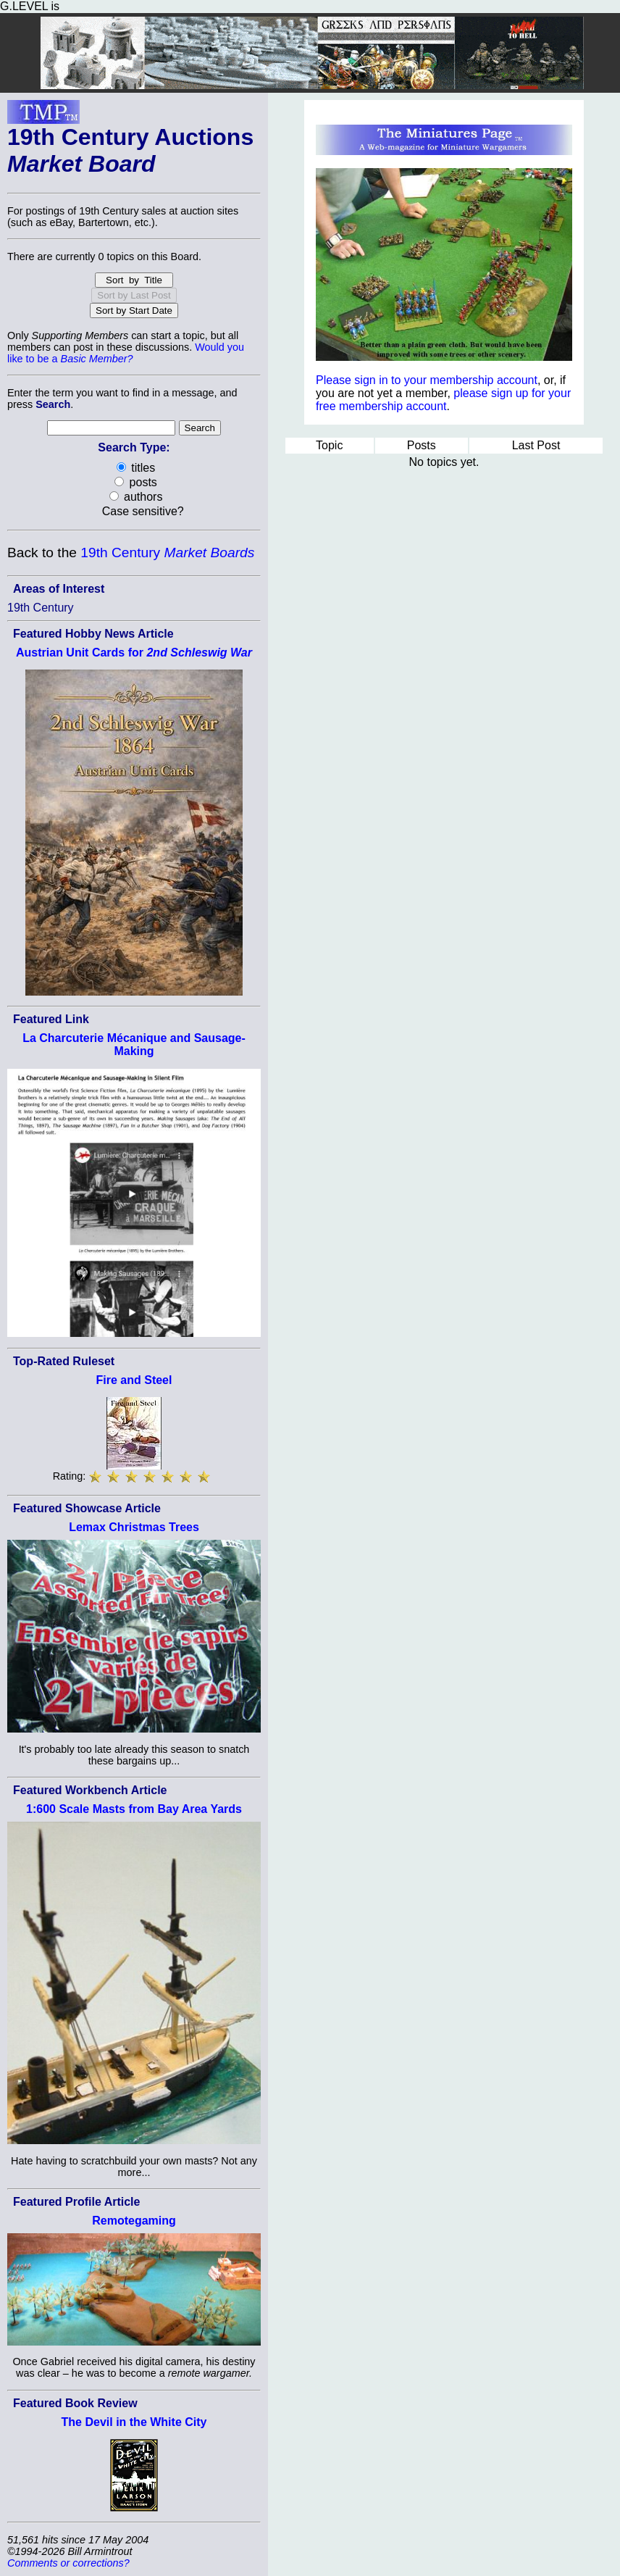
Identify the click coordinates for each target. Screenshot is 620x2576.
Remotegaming (134, 2220)
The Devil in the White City (134, 2422)
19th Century (167, 552)
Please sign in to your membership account (426, 380)
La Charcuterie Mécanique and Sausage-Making (134, 1044)
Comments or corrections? (68, 2563)
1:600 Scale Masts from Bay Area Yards (134, 1809)
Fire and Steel (134, 1380)
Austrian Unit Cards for (134, 652)
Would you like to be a (125, 352)
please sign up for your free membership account (443, 399)
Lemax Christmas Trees (134, 1527)
